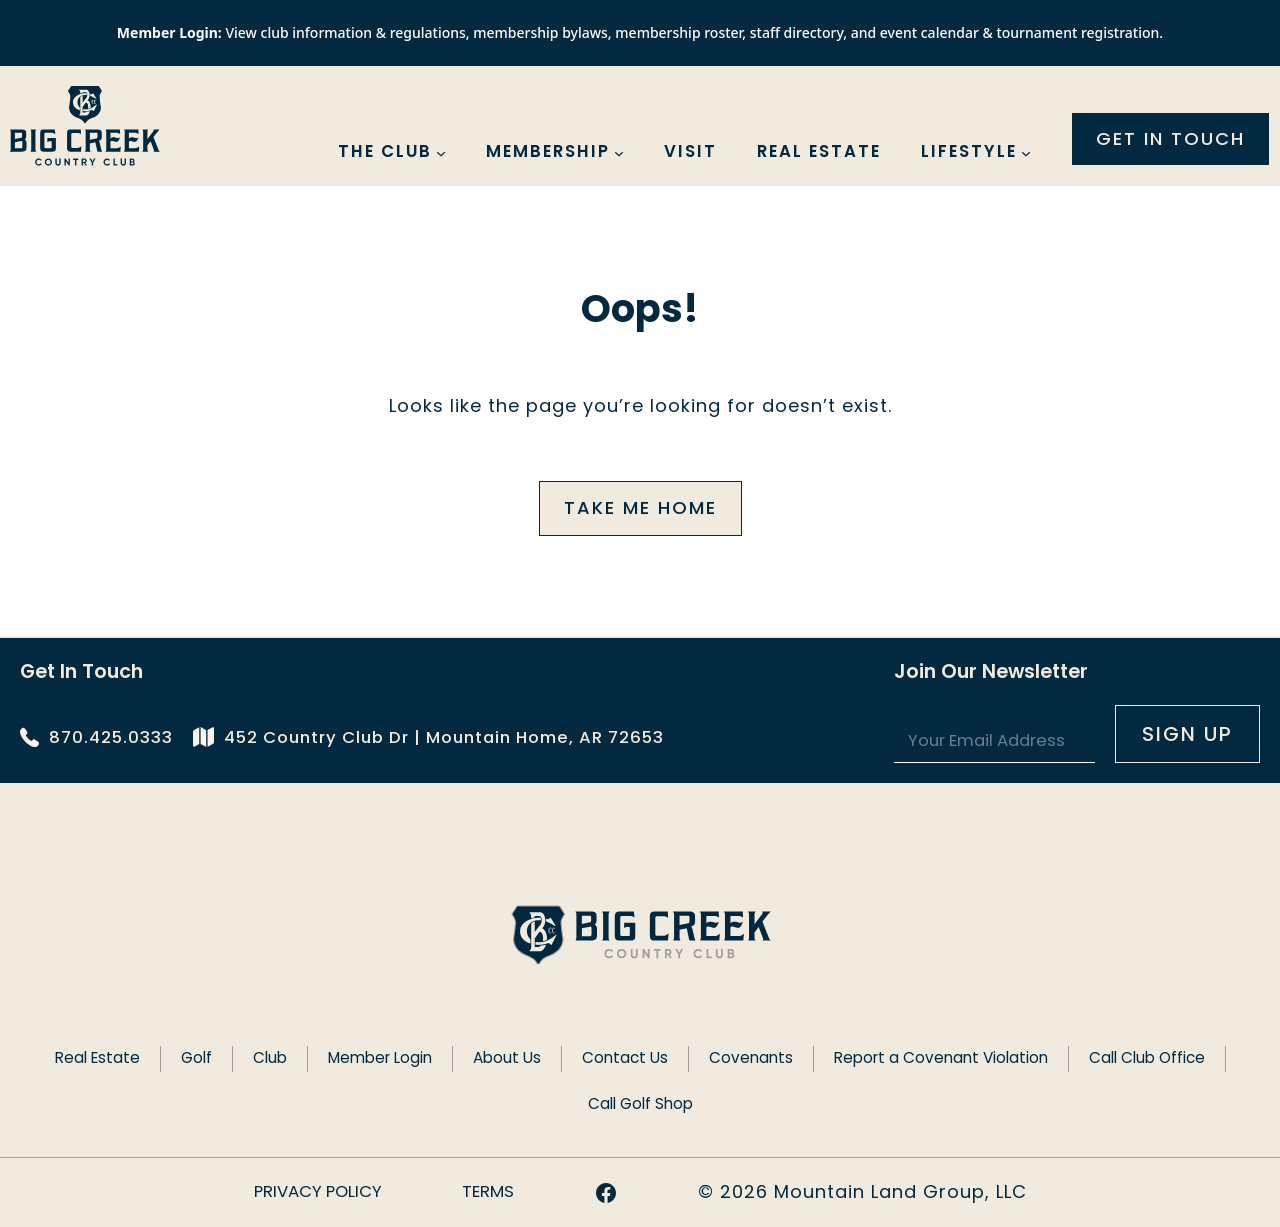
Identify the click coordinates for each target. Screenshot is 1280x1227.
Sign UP (1187, 734)
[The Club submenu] (441, 153)
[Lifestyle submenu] (1026, 153)
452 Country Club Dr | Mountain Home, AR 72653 (444, 737)
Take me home (640, 507)
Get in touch (1170, 138)
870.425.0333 (111, 737)
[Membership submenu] (619, 153)
